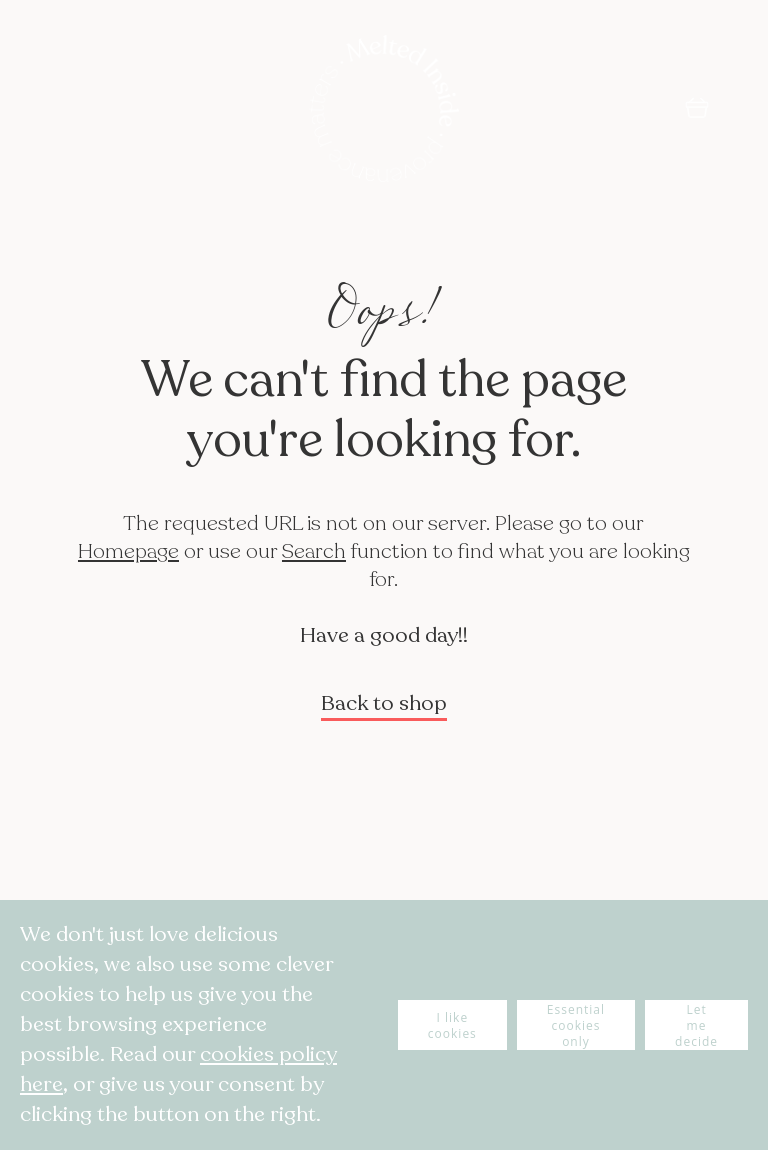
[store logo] (384, 111)
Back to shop (384, 703)
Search (314, 551)
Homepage (128, 551)
